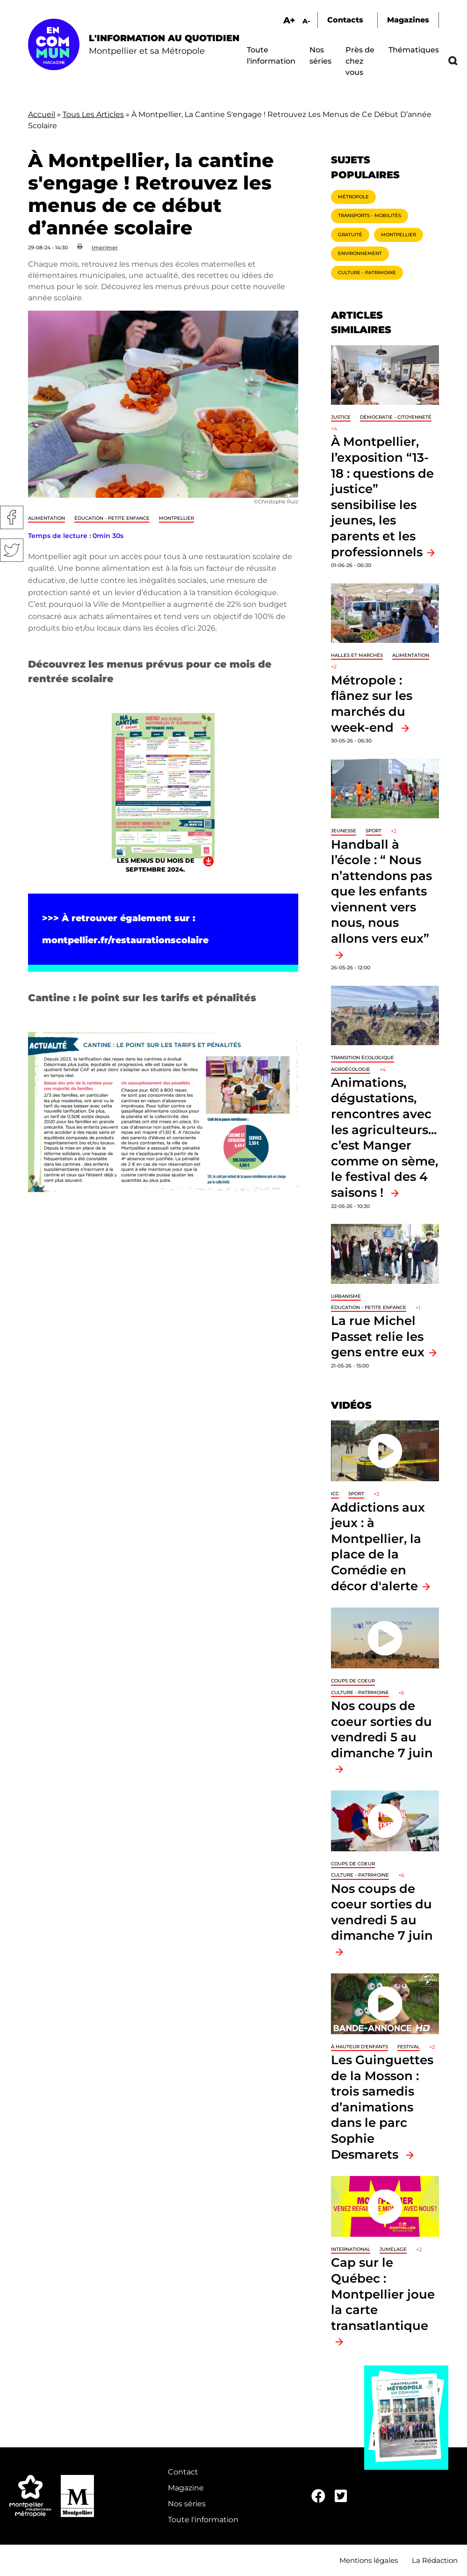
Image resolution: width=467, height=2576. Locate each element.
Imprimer (105, 247)
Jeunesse (343, 830)
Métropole (353, 196)
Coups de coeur (353, 1680)
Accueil (41, 114)
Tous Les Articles (93, 114)
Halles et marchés (357, 655)
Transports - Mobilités (369, 215)
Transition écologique (362, 1057)
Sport (373, 830)
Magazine (186, 2487)
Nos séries (187, 2503)
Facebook (11, 517)
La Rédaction (435, 2560)
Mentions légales (368, 2560)
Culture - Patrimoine (367, 272)
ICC (335, 1493)
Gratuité (350, 234)
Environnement (360, 253)
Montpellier (176, 518)
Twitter (11, 550)
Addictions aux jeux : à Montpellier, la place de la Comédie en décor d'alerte (378, 1546)
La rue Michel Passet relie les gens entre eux (377, 1336)
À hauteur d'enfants (359, 2046)
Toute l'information (203, 2519)
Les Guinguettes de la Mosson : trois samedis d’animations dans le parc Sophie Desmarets (382, 2106)
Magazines (408, 19)
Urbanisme (346, 1296)
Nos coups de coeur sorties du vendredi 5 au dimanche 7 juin (382, 1729)
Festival (408, 2046)
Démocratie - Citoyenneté (395, 417)
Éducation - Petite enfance (112, 518)
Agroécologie (350, 1069)
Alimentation (46, 518)
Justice (341, 417)
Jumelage (393, 2249)
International (350, 2249)
